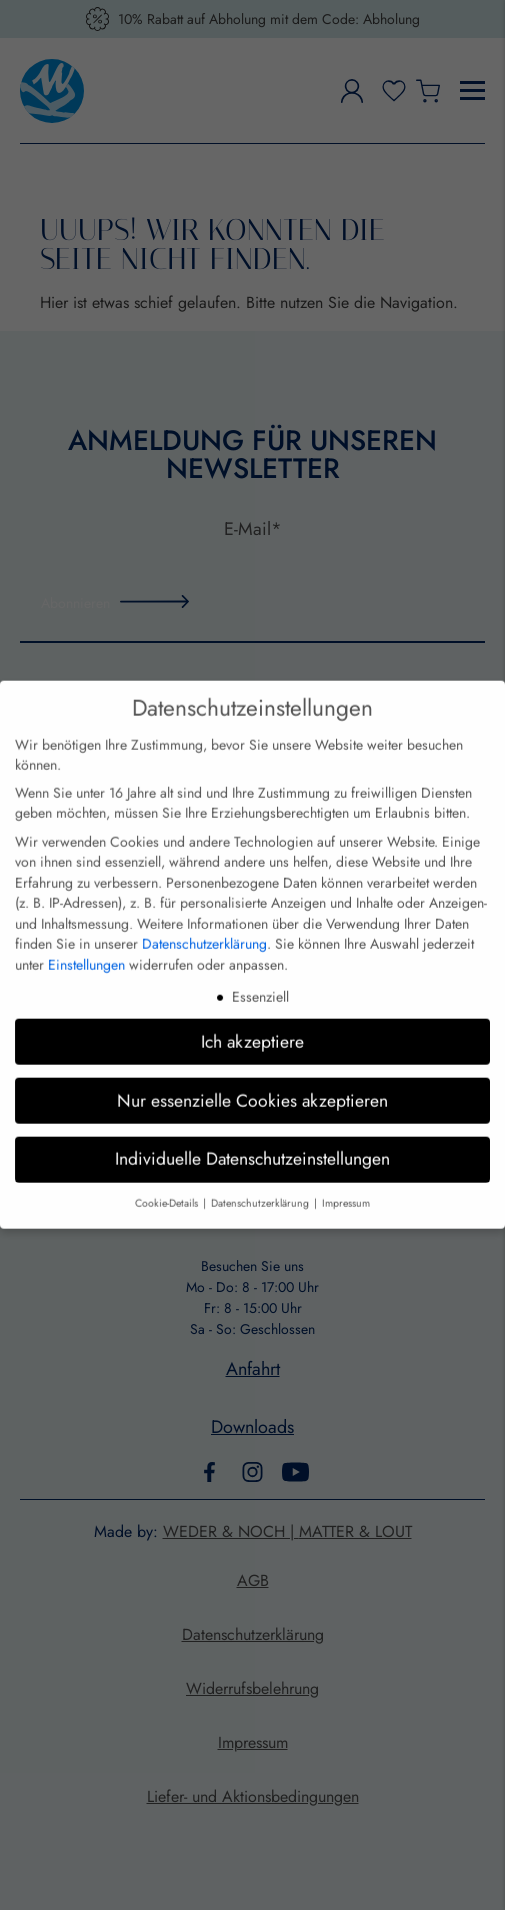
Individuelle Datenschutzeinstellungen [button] (252, 1123)
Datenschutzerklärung (204, 908)
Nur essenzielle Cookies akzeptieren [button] (252, 1064)
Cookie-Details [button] (168, 1167)
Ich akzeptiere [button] (252, 1005)
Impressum (346, 1167)
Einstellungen (86, 928)
